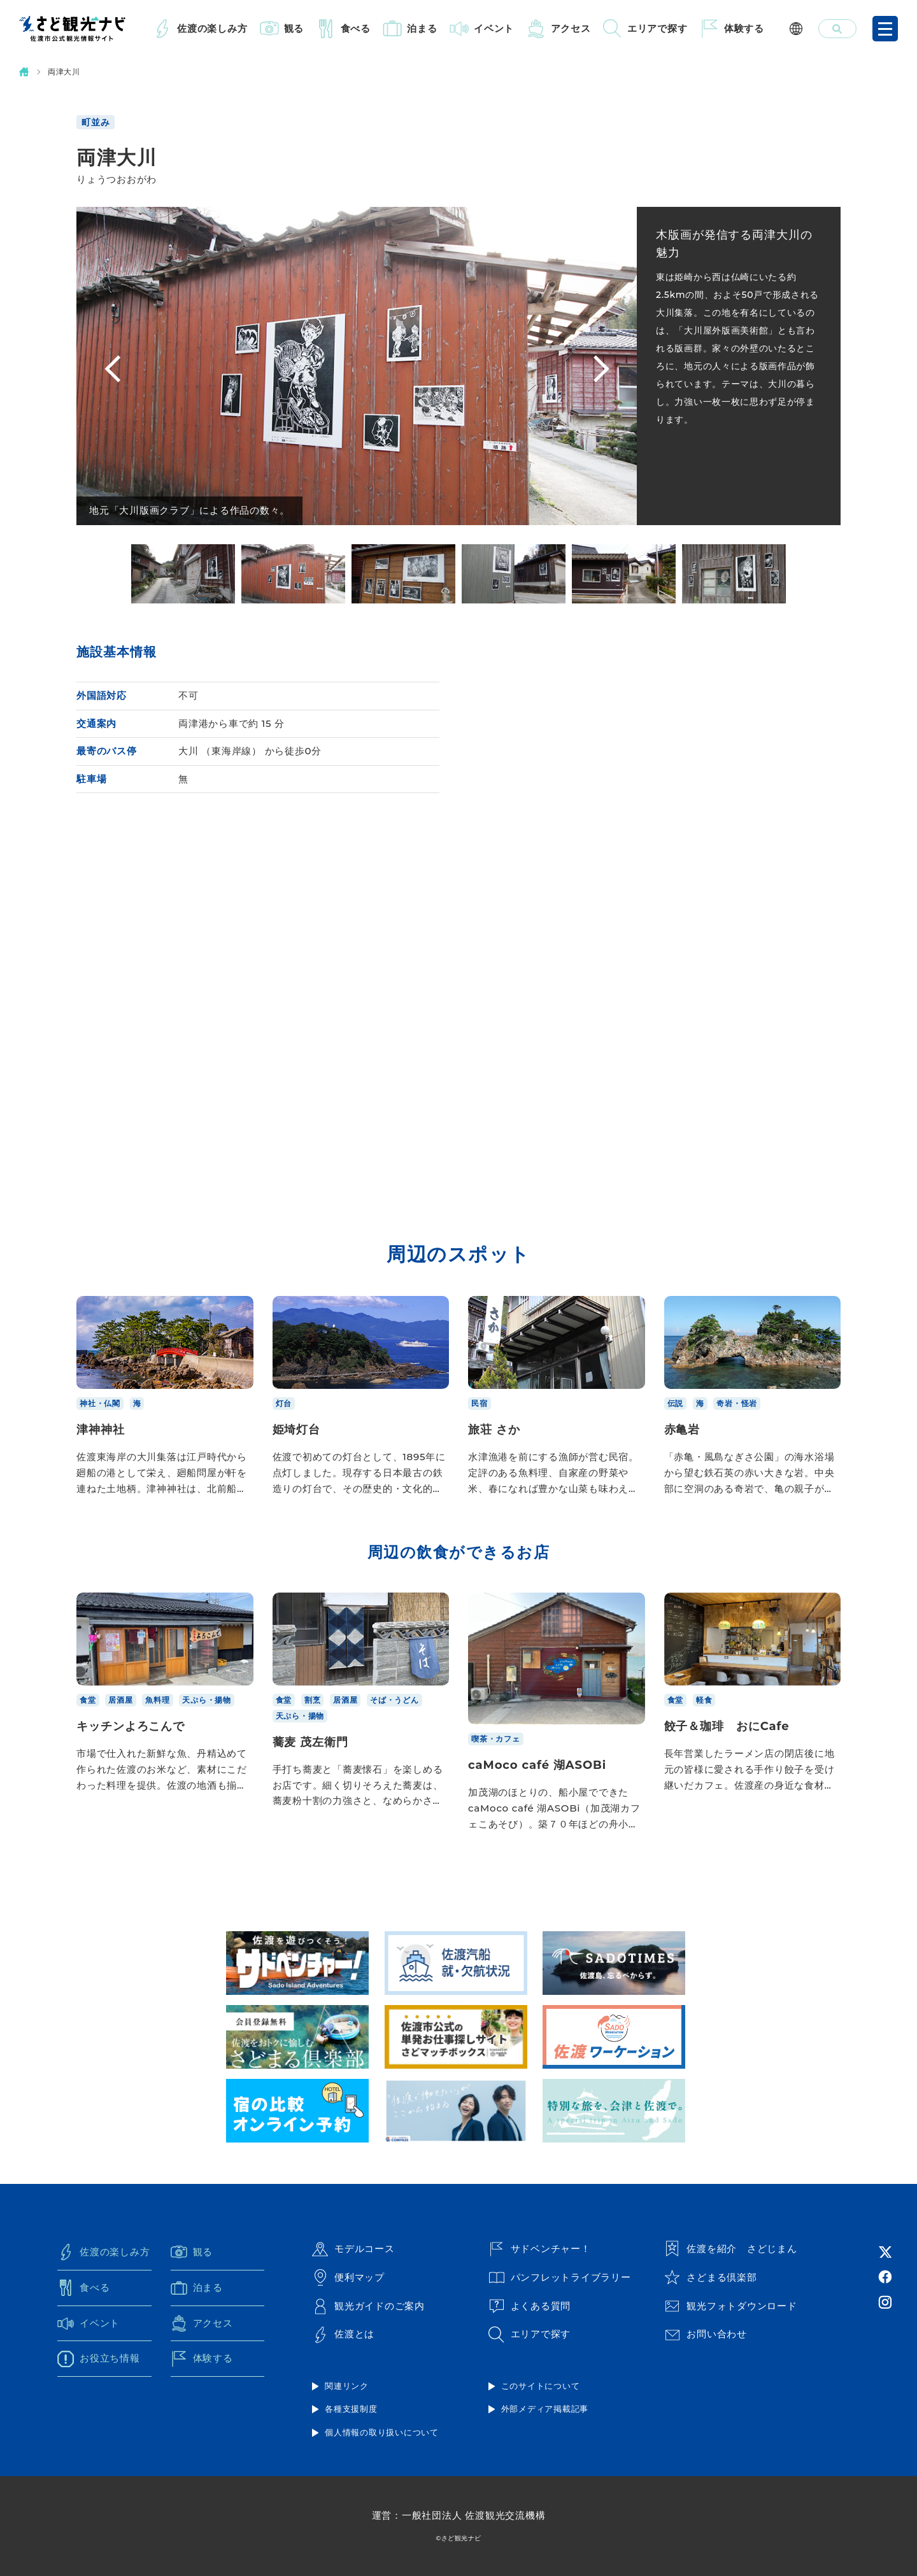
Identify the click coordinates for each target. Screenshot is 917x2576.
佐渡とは (343, 2334)
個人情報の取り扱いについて (382, 2432)
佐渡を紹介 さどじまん (730, 2249)
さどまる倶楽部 (710, 2277)
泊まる (422, 28)
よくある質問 (529, 2306)
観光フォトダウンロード (730, 2306)
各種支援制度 (351, 2409)
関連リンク (347, 2386)
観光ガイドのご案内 (368, 2306)
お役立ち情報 (98, 2359)
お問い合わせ (705, 2334)
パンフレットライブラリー (559, 2277)
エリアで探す (657, 28)
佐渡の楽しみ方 (212, 28)
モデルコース (353, 2249)
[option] (183, 573)
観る (294, 28)
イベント (494, 28)
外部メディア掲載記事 (545, 2409)
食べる (356, 28)
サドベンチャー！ (539, 2249)
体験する (744, 28)
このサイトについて (540, 2386)
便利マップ (348, 2277)
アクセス (571, 28)
